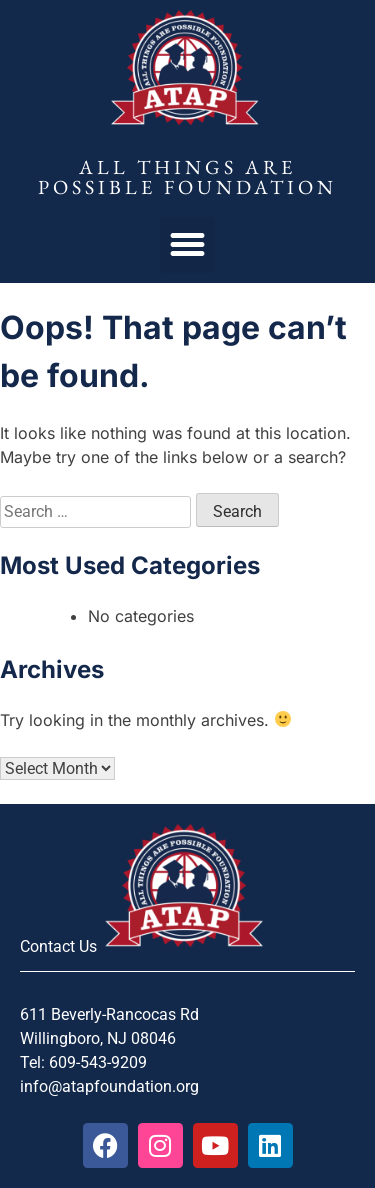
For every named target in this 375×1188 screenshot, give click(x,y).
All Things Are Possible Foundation (187, 177)
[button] (188, 245)
